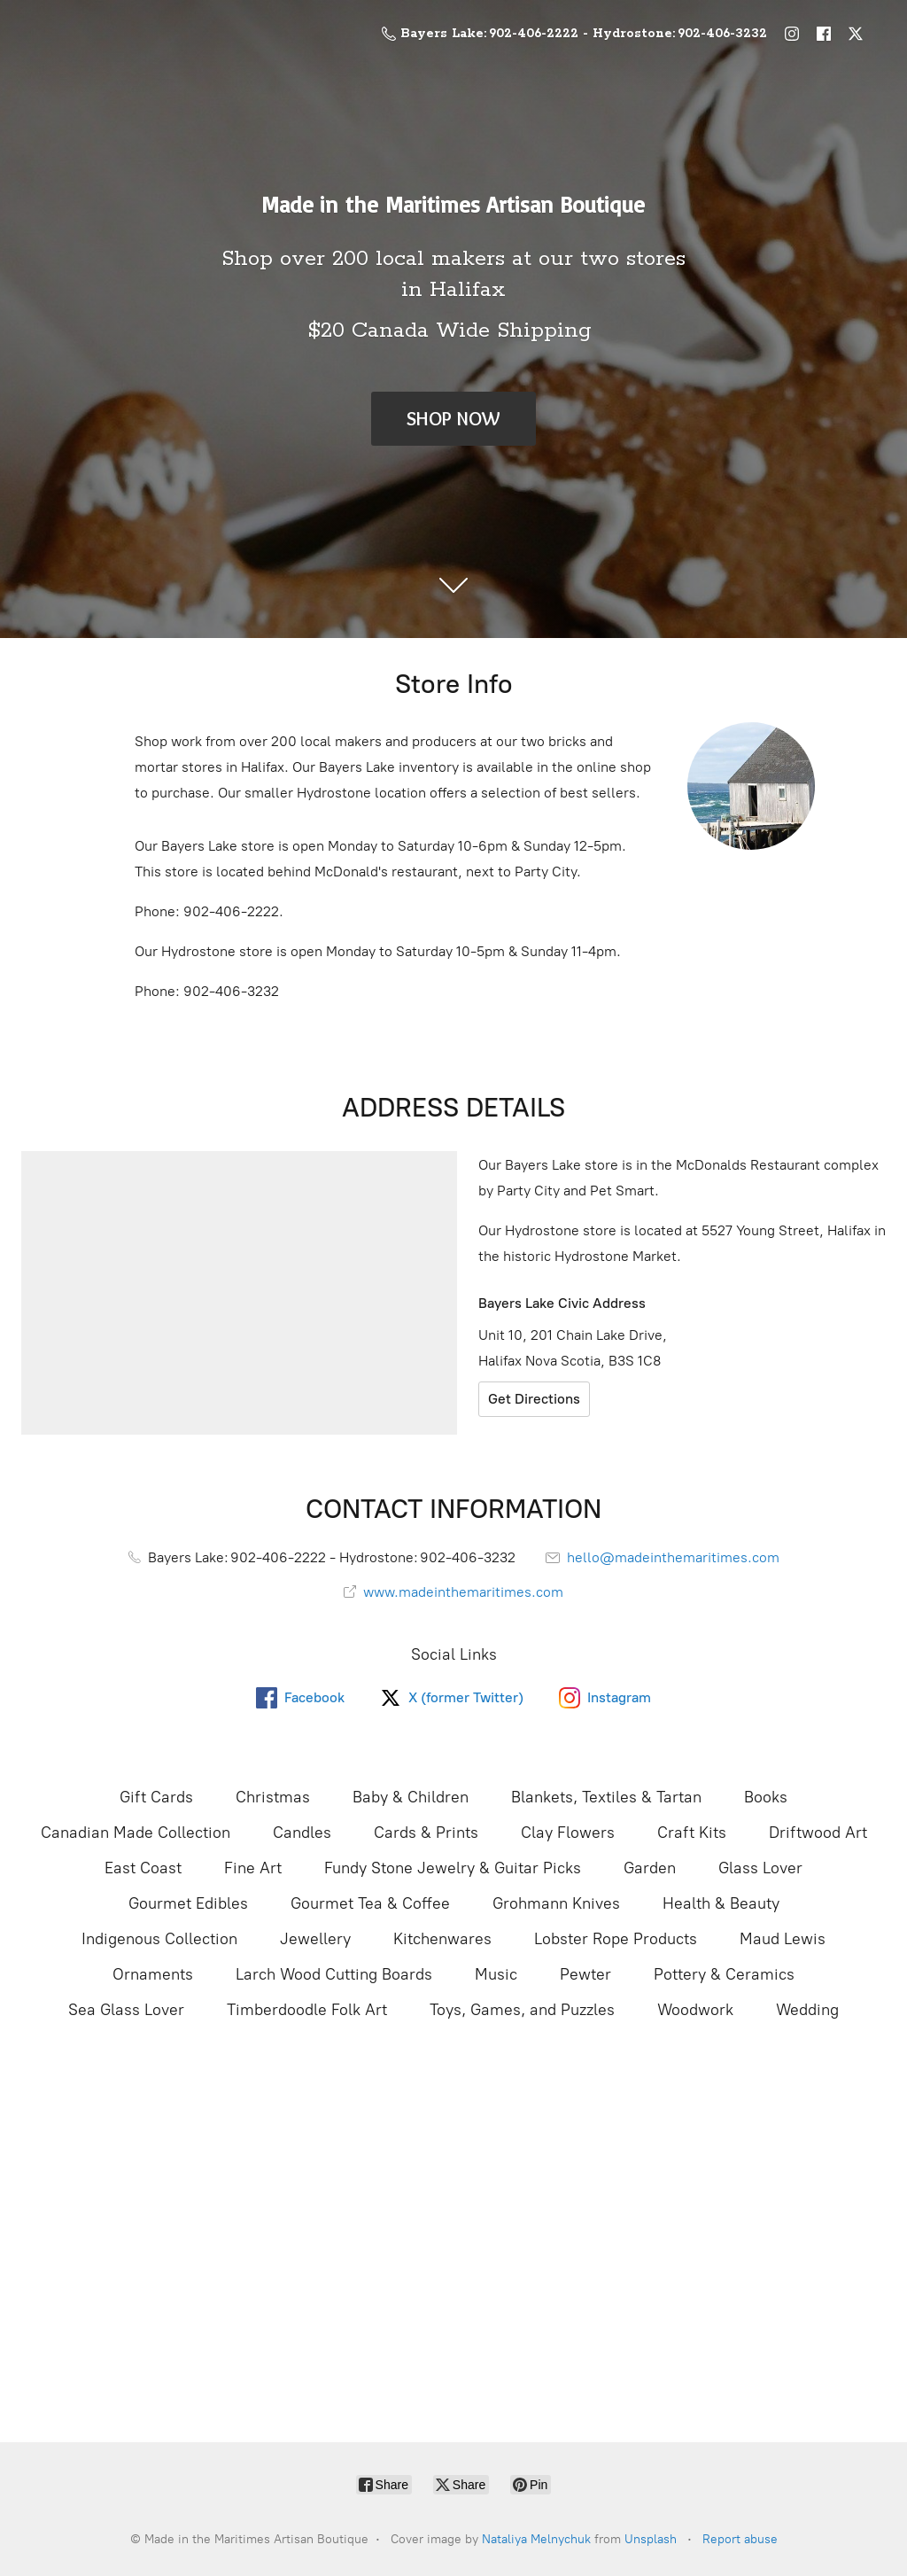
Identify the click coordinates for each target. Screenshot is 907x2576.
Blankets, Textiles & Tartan (606, 1797)
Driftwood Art (818, 1832)
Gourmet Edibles (188, 1903)
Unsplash (650, 2539)
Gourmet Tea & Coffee (370, 1903)
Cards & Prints (426, 1832)
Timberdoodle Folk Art (307, 2010)
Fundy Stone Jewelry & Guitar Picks (452, 1868)
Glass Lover (760, 1868)
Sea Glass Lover (126, 2010)
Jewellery (315, 1939)
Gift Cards (156, 1797)
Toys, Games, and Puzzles (522, 2010)
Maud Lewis (783, 1939)
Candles (302, 1832)
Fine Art (253, 1868)
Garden (650, 1868)
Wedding (807, 2010)
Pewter (585, 1974)
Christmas (273, 1797)
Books (765, 1797)
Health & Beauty (721, 1903)
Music (496, 1974)
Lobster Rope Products (615, 1939)
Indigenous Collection (159, 1939)
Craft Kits (691, 1832)
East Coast (143, 1868)
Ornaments (152, 1974)
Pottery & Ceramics (724, 1974)
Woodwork (695, 2010)
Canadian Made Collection (135, 1832)
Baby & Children (411, 1797)
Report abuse (740, 2539)
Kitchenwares (442, 1939)
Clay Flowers (568, 1832)
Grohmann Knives (556, 1903)
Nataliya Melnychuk (536, 2539)
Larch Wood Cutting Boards (334, 1974)
